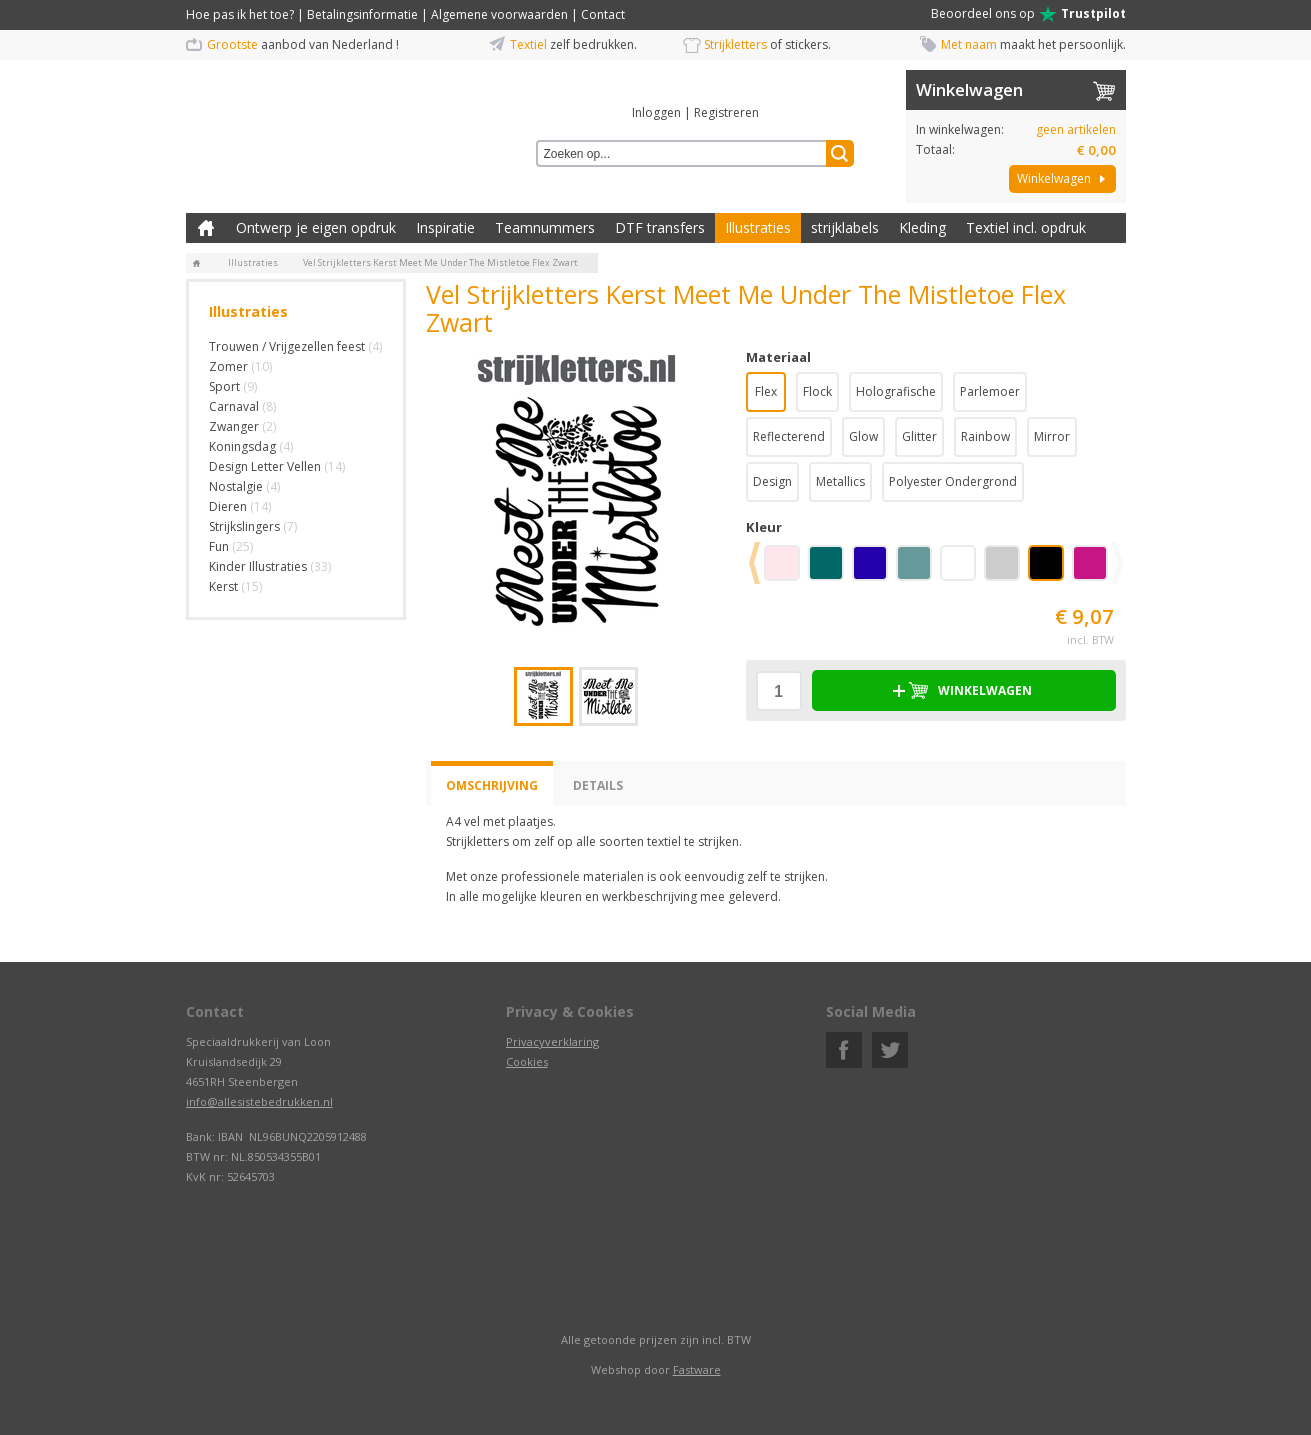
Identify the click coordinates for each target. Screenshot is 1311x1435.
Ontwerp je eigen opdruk (316, 227)
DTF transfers (660, 227)
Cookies (527, 1061)
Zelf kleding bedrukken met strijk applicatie (206, 228)
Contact (603, 14)
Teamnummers (545, 227)
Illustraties (758, 227)
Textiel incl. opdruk (1026, 227)
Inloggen (656, 112)
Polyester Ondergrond (953, 481)
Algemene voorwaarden (499, 14)
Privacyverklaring (552, 1041)
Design (772, 481)
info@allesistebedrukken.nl (259, 1101)
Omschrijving (492, 785)
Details (598, 785)
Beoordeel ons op (1028, 14)
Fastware (697, 1369)
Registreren (726, 112)
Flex (766, 391)
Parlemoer (990, 391)
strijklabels (845, 227)
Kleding (922, 227)
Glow (863, 436)
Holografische (896, 391)
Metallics (840, 481)
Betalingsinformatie (362, 14)
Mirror (1052, 436)
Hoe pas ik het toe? (240, 14)
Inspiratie (445, 227)
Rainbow (985, 436)
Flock (817, 391)
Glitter (919, 436)
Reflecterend (789, 436)
